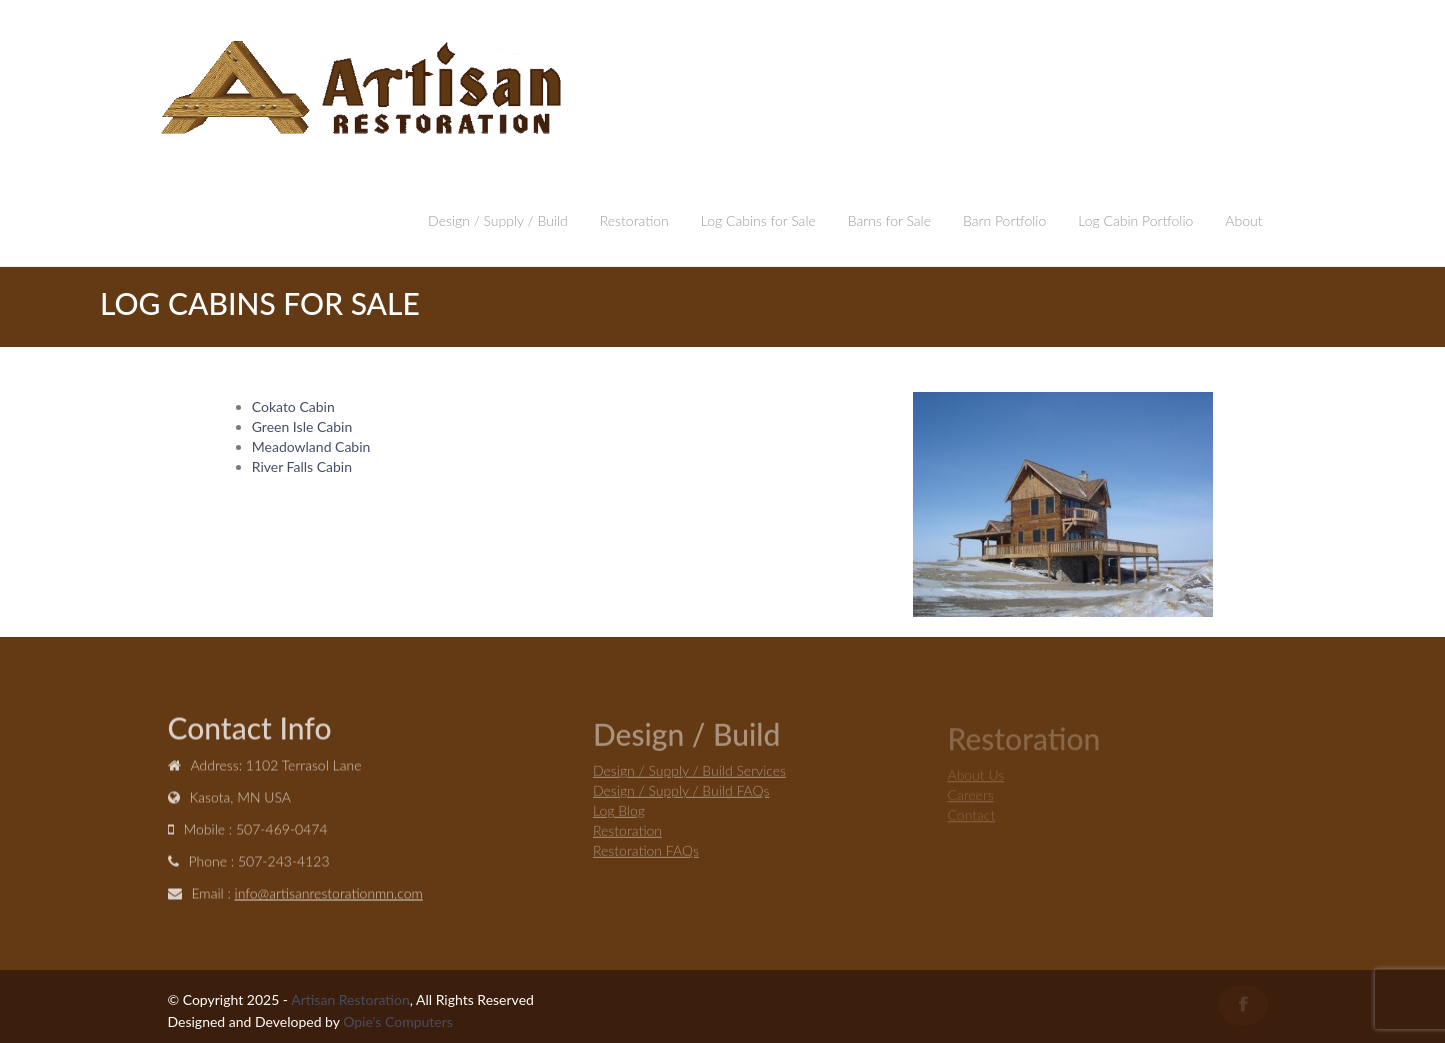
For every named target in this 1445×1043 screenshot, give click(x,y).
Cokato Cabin (293, 406)
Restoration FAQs (646, 852)
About (1243, 220)
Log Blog (619, 812)
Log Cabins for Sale (758, 220)
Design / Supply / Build (498, 220)
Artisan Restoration (350, 999)
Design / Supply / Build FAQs (681, 792)
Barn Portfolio (1004, 220)
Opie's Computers (398, 1021)
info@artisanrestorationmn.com (329, 894)
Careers (971, 796)
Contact (972, 816)
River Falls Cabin (302, 466)
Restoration (634, 220)
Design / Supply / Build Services (689, 772)
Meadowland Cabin (311, 446)
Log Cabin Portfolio (1135, 220)
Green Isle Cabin (302, 426)
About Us (976, 776)
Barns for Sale (889, 220)
